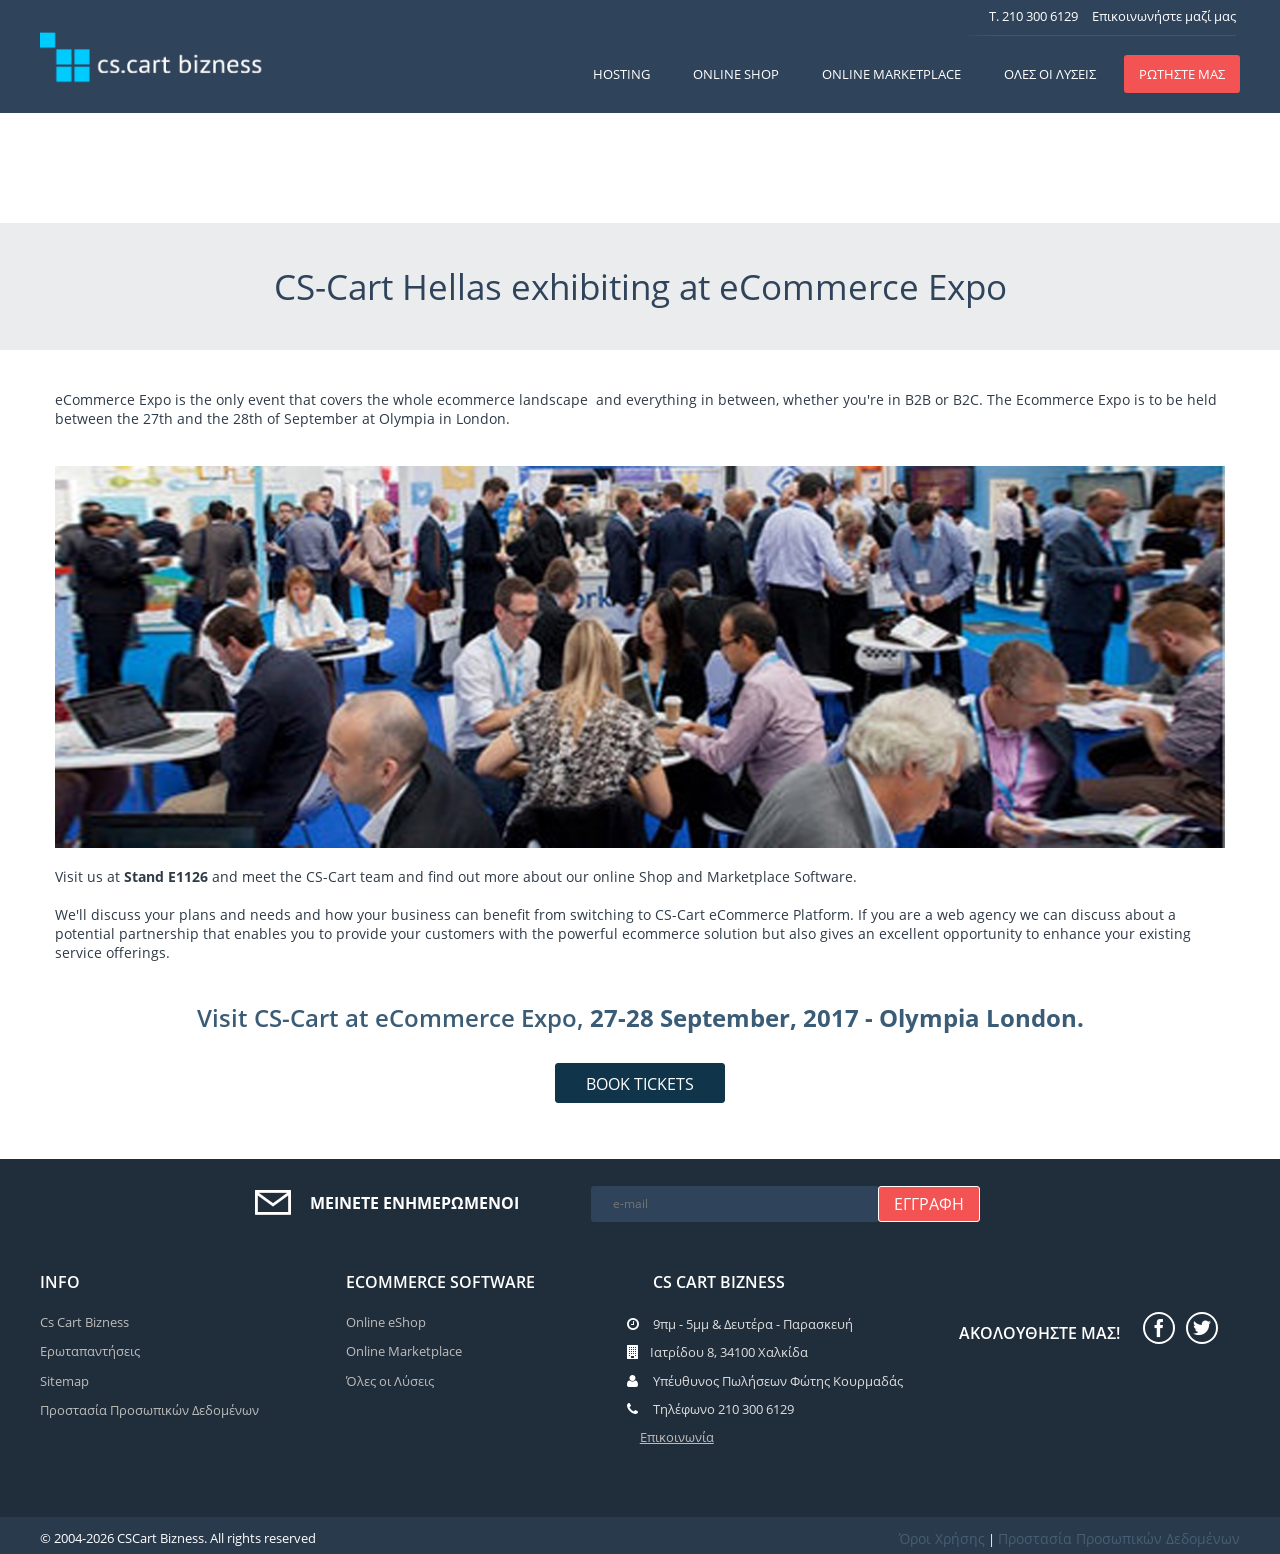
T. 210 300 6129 (1033, 16)
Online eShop (386, 1322)
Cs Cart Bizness (84, 1322)
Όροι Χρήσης (942, 1538)
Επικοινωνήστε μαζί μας (1164, 16)
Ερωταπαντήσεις (90, 1351)
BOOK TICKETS (640, 1084)
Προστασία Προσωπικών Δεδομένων (149, 1410)
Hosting (621, 74)
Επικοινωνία (677, 1437)
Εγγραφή (929, 1204)
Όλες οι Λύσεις (1050, 74)
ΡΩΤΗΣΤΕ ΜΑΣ (1182, 74)
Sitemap (64, 1381)
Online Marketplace (891, 74)
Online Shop (736, 74)
